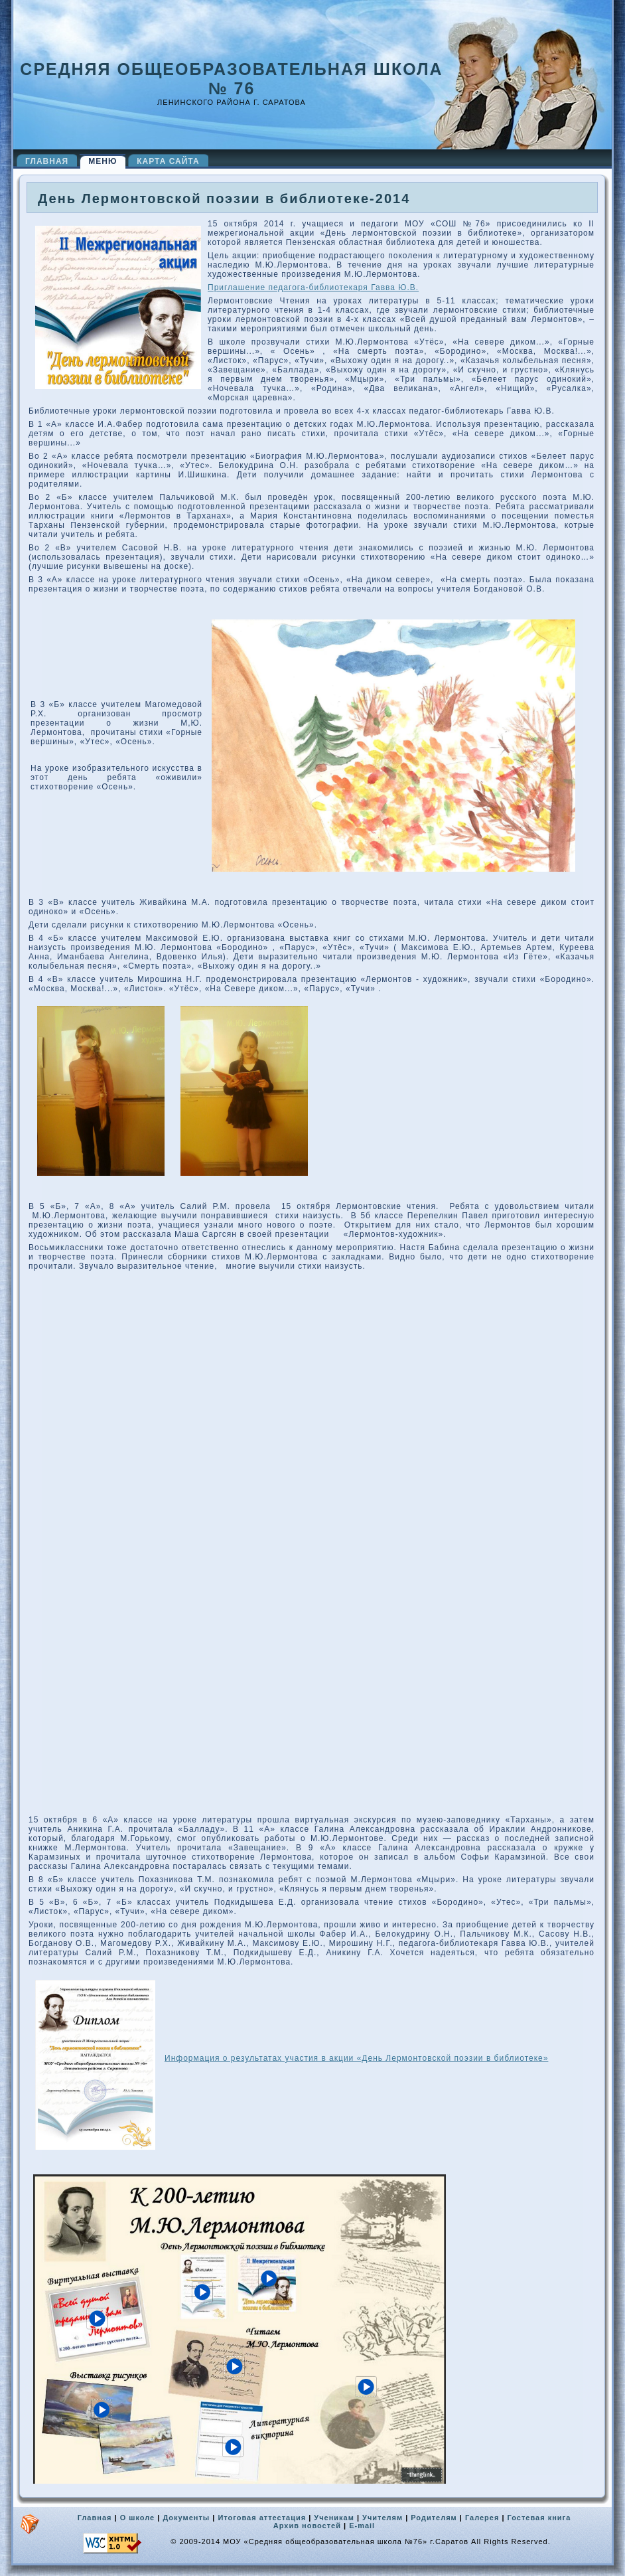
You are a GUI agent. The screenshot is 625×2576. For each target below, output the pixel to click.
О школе (137, 2518)
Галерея (482, 2518)
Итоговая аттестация (262, 2518)
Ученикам (334, 2518)
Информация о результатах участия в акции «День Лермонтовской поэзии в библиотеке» (356, 2058)
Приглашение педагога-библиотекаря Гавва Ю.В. (313, 287)
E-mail (362, 2526)
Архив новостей (307, 2526)
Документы (186, 2518)
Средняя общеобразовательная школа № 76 (231, 79)
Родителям (433, 2518)
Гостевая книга (539, 2518)
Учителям (382, 2518)
